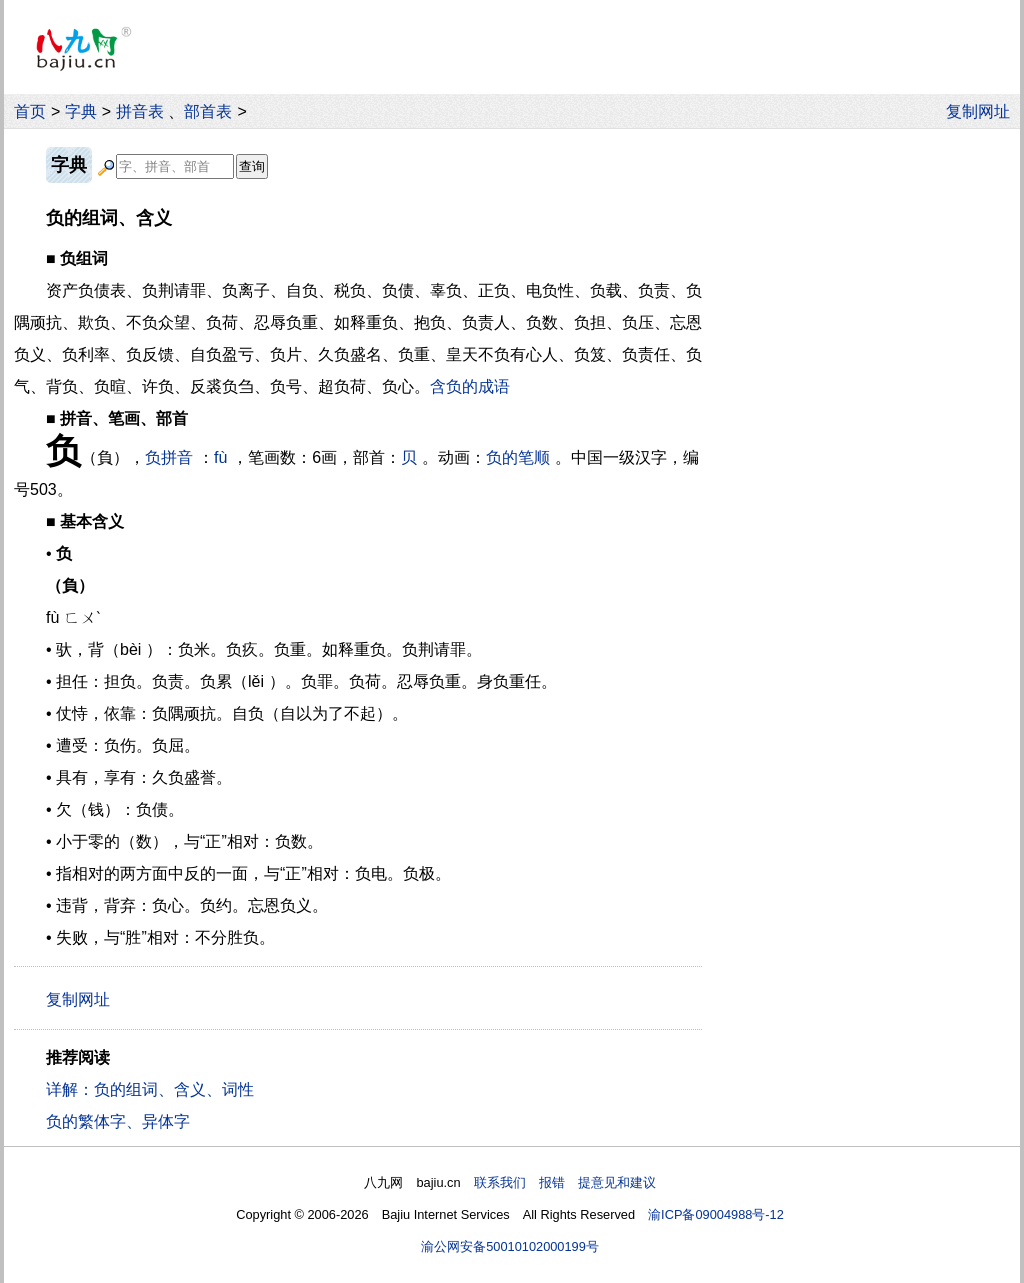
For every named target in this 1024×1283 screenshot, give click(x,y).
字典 (81, 111)
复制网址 (983, 111)
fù (220, 457)
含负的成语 (470, 386)
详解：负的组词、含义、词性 (150, 1089)
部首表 (208, 111)
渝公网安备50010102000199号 (510, 1246)
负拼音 (169, 457)
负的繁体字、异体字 (118, 1121)
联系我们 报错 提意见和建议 (565, 1182)
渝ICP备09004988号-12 (716, 1214)
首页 (30, 111)
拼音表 (140, 111)
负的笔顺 (518, 457)
